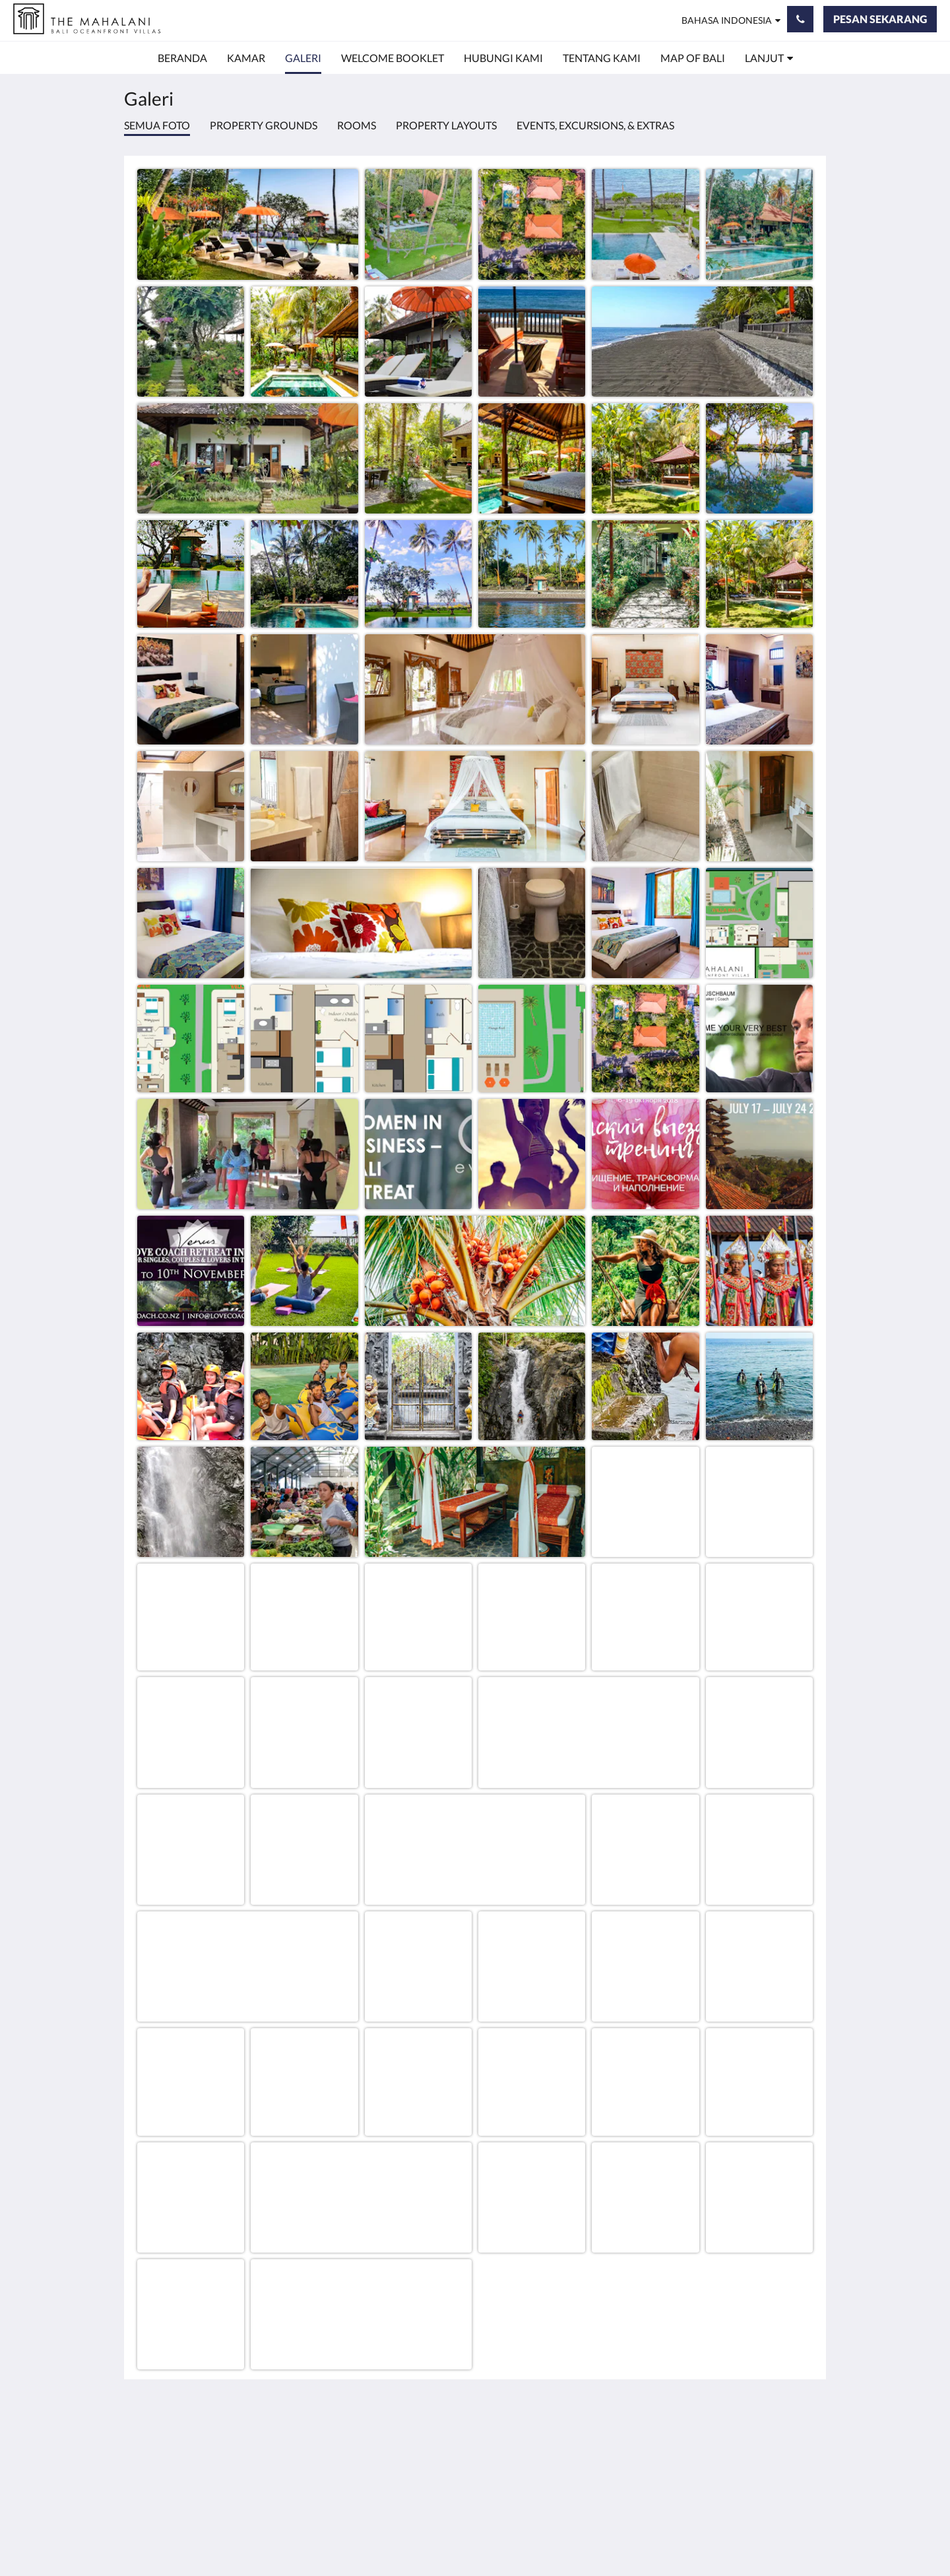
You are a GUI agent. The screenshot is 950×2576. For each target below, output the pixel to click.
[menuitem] (182, 58)
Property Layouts (446, 125)
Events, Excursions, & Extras (595, 125)
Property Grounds (263, 125)
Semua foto (157, 125)
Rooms (356, 125)
